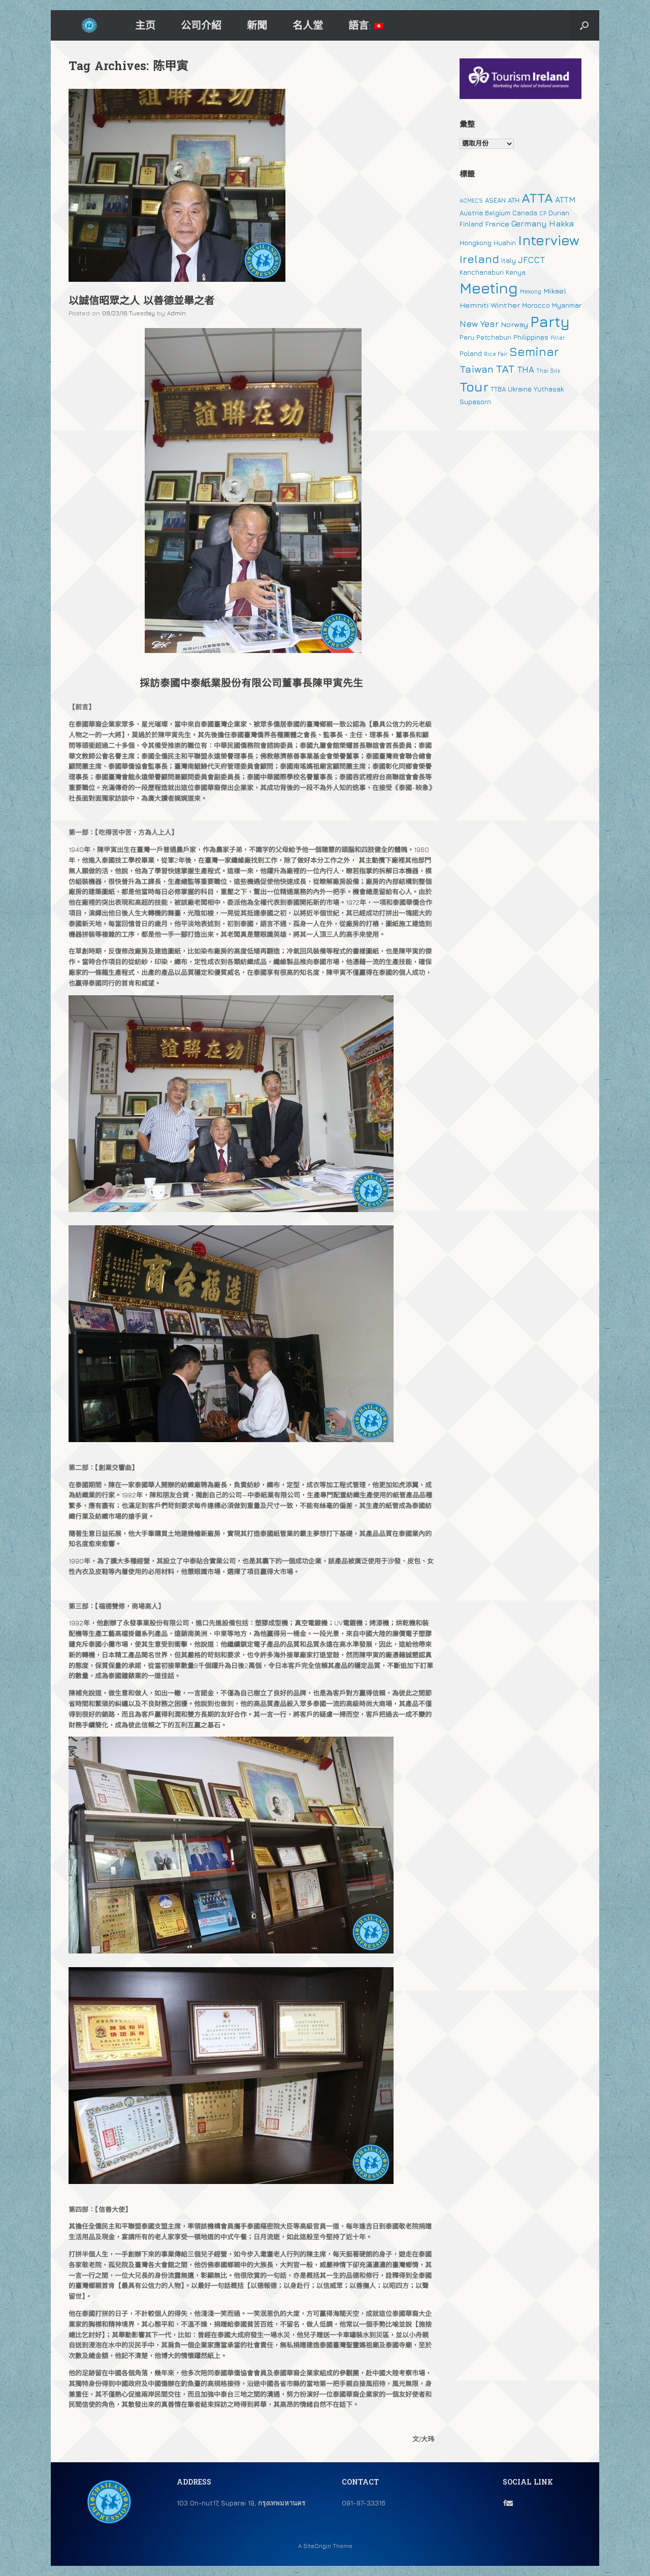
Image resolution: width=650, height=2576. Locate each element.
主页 (145, 25)
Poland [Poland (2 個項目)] (471, 353)
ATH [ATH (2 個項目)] (513, 200)
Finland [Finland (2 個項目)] (471, 224)
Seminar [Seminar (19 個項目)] (534, 351)
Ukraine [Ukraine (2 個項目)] (520, 389)
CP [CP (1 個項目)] (542, 213)
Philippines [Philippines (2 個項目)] (530, 337)
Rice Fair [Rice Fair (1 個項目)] (495, 354)
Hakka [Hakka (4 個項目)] (561, 223)
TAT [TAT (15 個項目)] (505, 368)
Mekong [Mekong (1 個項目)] (530, 291)
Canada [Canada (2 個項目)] (524, 213)
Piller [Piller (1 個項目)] (557, 338)
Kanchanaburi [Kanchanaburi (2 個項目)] (482, 272)
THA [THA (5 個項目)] (525, 370)
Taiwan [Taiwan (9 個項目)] (477, 369)
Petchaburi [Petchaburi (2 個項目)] (493, 337)
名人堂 (307, 25)
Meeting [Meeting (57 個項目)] (489, 288)
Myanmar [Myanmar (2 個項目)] (566, 305)
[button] (584, 25)
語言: (365, 25)
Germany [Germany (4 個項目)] (529, 223)
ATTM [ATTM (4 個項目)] (565, 199)
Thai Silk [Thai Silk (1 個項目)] (548, 371)
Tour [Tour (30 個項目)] (474, 387)
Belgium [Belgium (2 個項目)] (497, 213)
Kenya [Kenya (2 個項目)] (516, 272)
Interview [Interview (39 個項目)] (548, 240)
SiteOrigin (317, 2546)
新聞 (257, 25)
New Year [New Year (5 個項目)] (479, 324)
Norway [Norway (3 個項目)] (514, 324)
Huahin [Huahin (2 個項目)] (505, 243)
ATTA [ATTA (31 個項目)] (537, 198)
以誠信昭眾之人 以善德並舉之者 (141, 301)
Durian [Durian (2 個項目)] (558, 213)
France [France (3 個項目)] (497, 223)
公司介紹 (201, 25)
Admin (176, 313)
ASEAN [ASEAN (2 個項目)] (495, 200)
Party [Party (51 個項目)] (550, 321)
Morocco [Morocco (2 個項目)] (536, 305)
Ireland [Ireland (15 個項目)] (479, 259)
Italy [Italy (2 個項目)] (508, 260)
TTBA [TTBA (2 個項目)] (498, 389)
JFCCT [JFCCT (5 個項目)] (531, 260)
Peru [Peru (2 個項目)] (467, 337)
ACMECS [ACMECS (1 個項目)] (471, 201)
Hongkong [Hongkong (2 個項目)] (476, 243)
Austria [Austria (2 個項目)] (471, 213)
